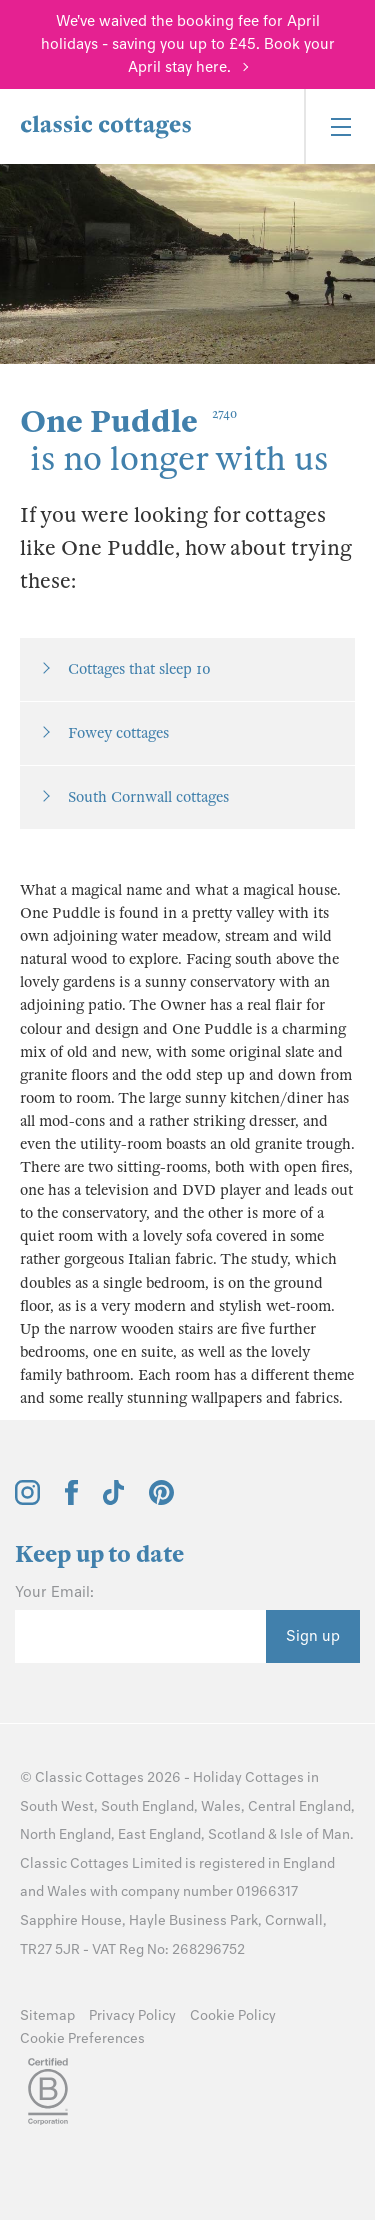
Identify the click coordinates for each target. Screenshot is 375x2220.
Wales (221, 1806)
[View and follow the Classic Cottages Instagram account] (27, 1500)
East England (159, 1834)
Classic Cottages (89, 1777)
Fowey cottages (118, 733)
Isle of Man (315, 1834)
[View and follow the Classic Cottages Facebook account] (71, 1500)
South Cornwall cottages (148, 797)
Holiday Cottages (248, 1777)
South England (147, 1806)
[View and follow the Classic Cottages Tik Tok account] (114, 1500)
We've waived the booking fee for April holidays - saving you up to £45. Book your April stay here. (188, 44)
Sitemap (47, 2015)
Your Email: (54, 1592)
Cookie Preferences (82, 2038)
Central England (299, 1806)
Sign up (313, 1636)
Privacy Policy (132, 2015)
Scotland (236, 1834)
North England (65, 1834)
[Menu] (339, 126)
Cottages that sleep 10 (139, 669)
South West (57, 1806)
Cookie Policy (233, 2015)
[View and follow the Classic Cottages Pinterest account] (161, 1500)
